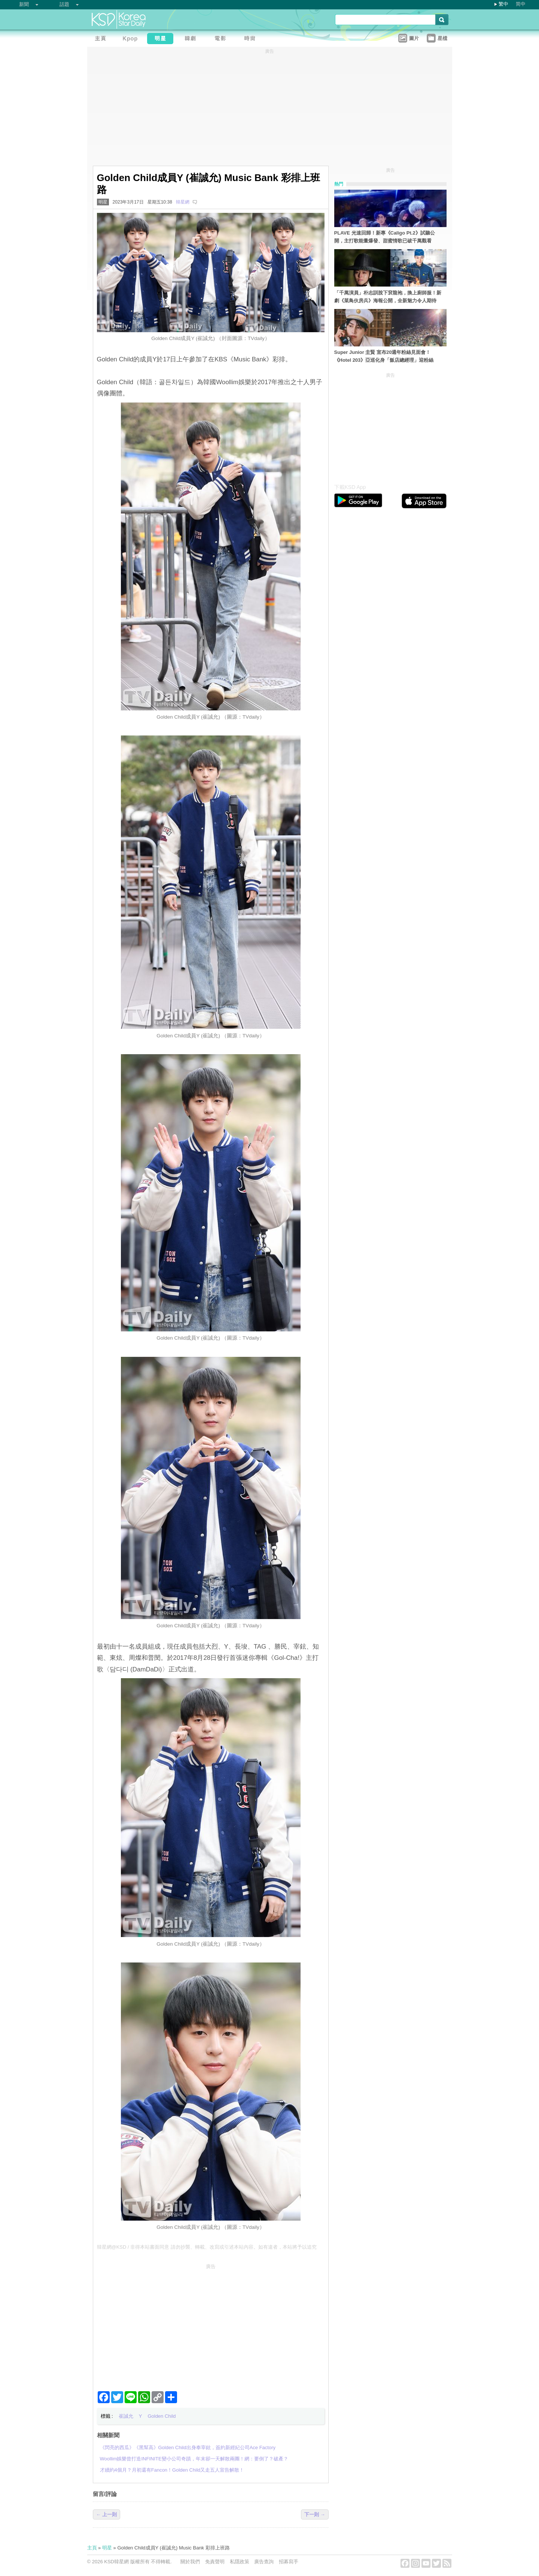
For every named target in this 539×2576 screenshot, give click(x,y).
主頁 (92, 2548)
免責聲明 (215, 2561)
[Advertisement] (211, 2324)
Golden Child (161, 2416)
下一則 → (314, 2514)
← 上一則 (106, 2514)
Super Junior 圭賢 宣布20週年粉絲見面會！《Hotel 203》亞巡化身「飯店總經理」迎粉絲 (384, 356)
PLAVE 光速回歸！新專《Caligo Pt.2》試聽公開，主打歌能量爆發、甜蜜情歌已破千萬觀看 (384, 237)
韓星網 (182, 202)
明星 (102, 202)
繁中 (503, 4)
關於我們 (190, 2561)
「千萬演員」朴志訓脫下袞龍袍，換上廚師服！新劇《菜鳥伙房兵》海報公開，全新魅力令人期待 (387, 296)
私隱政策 (239, 2561)
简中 (521, 4)
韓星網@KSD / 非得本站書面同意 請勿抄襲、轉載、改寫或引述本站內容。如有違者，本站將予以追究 (207, 2247)
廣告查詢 (264, 2561)
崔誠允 (126, 2416)
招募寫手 (288, 2561)
